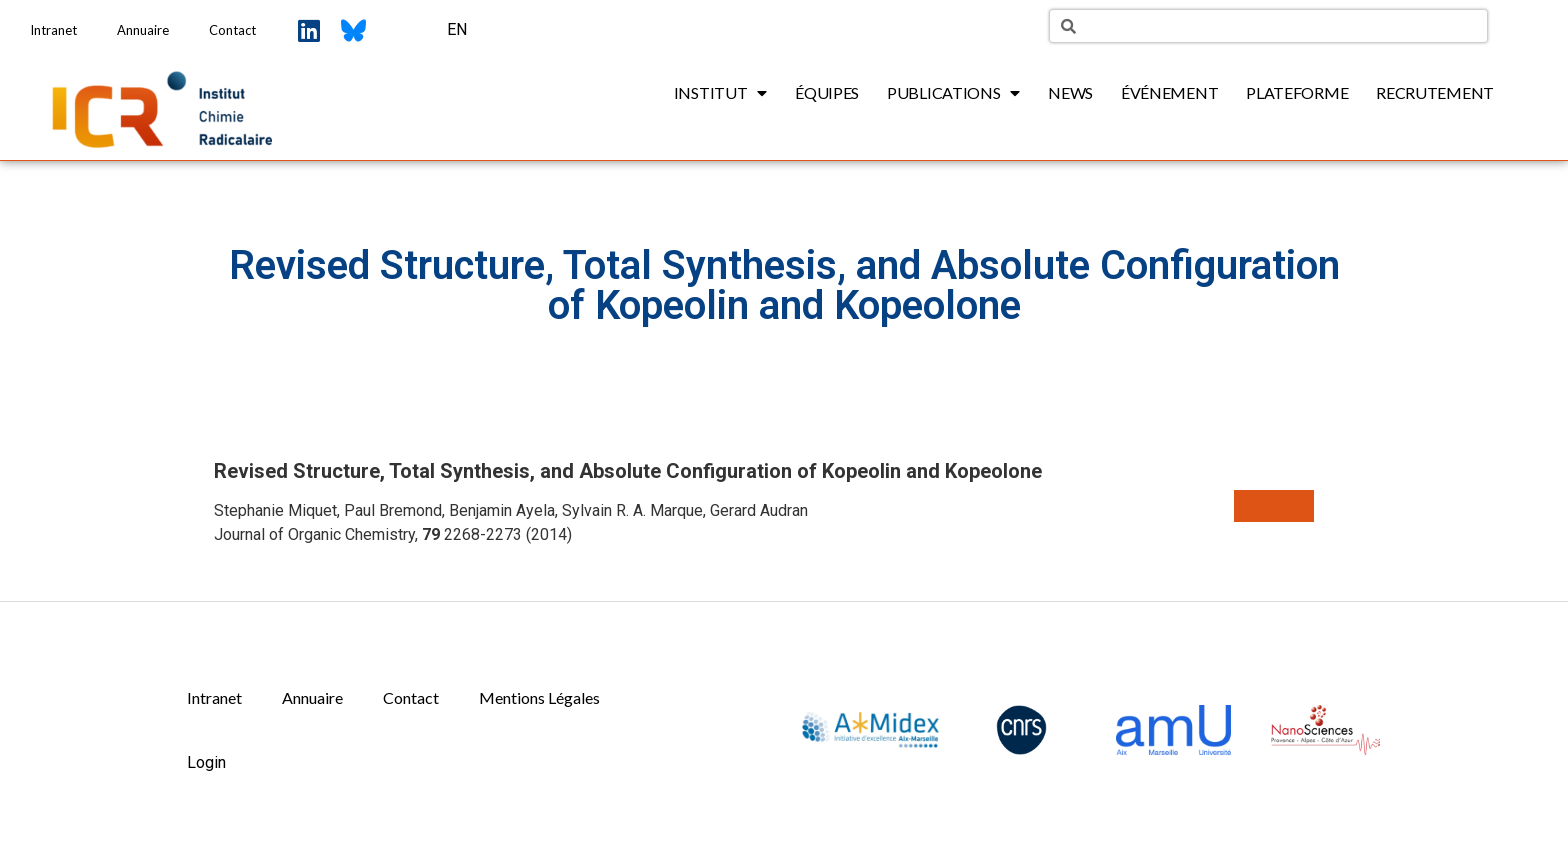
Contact (232, 30)
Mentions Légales (539, 697)
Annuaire (143, 30)
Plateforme (1297, 92)
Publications (953, 93)
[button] (1274, 506)
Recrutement (1435, 92)
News (1070, 92)
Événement (1169, 92)
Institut (720, 93)
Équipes (827, 92)
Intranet (53, 30)
